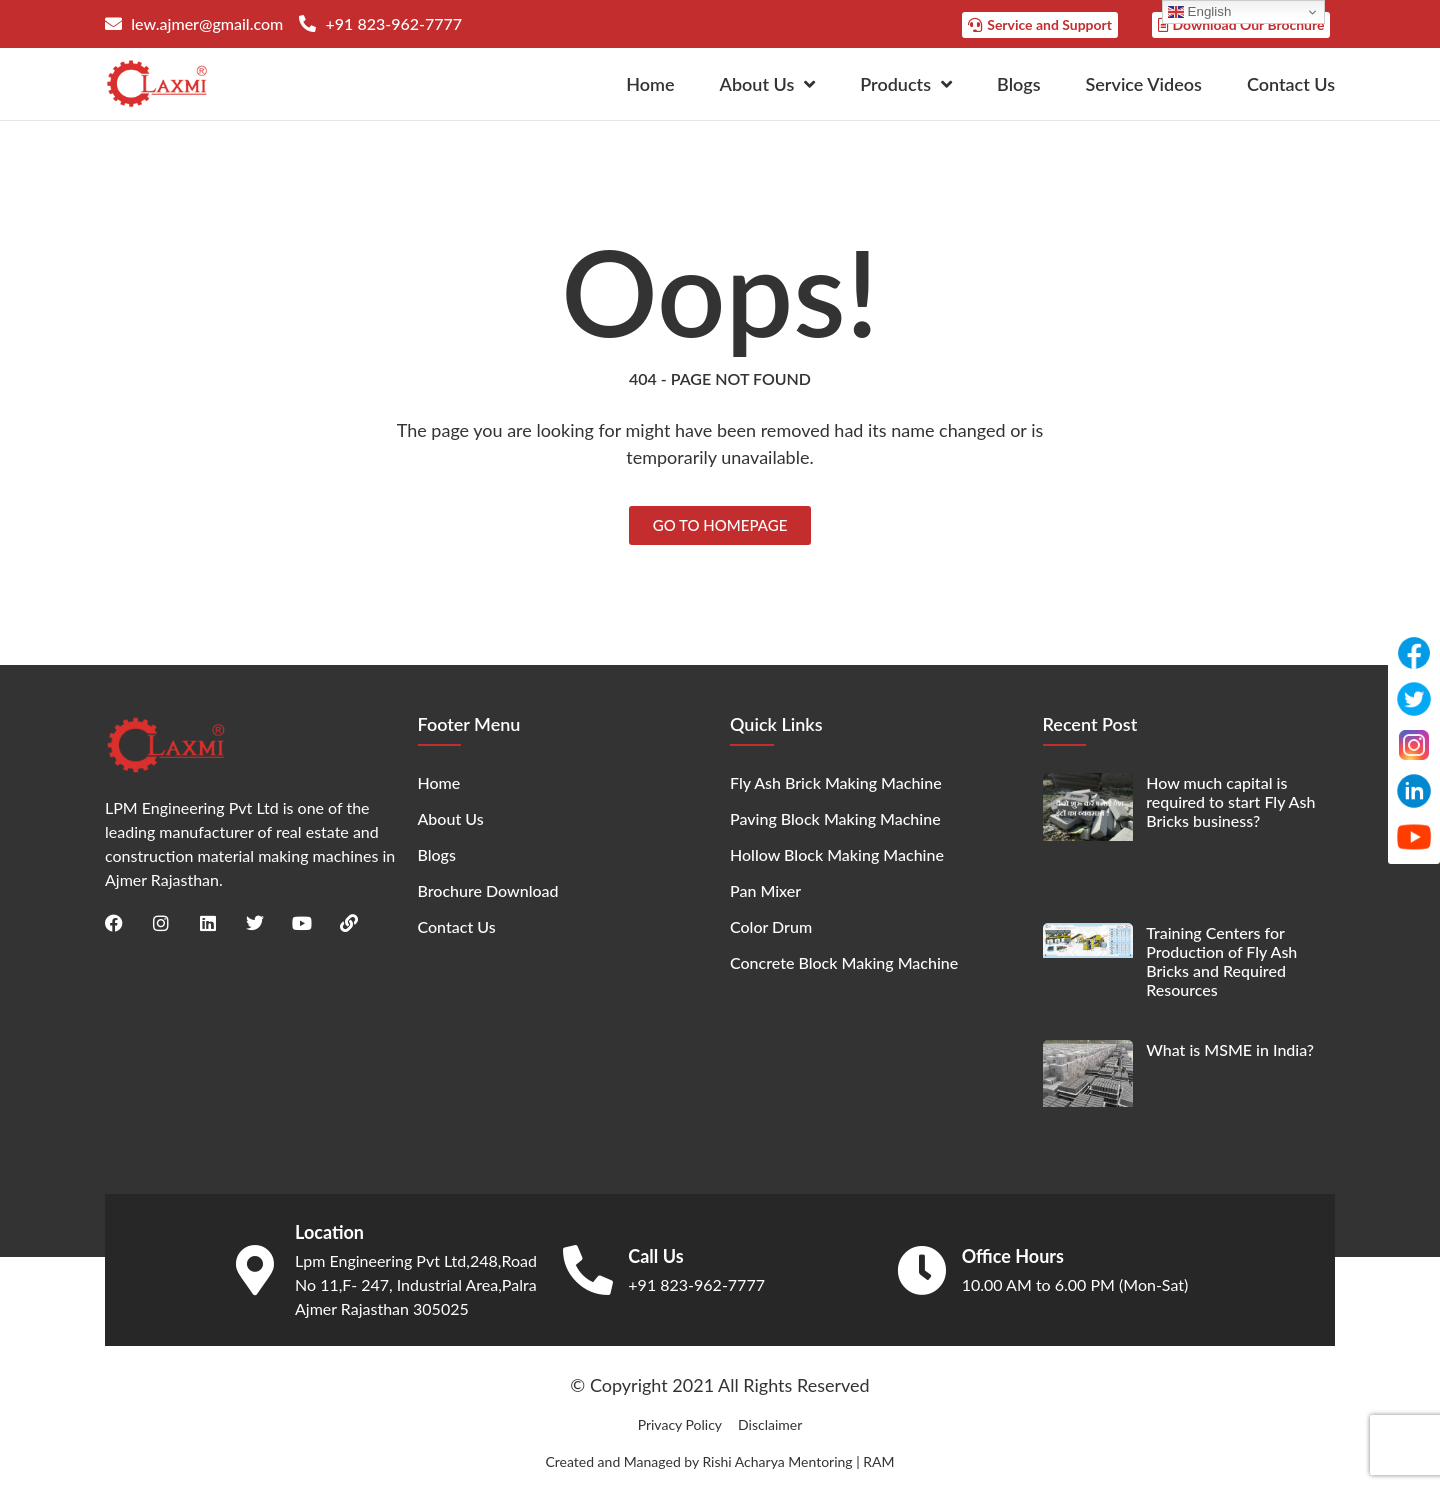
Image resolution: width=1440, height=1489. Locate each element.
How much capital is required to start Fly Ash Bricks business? (1230, 801)
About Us (768, 84)
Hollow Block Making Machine (837, 854)
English (1199, 12)
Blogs (1018, 84)
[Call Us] (588, 1270)
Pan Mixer (765, 890)
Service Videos (1144, 84)
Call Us (655, 1256)
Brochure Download (488, 890)
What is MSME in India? (1230, 1049)
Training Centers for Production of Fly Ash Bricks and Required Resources (1221, 961)
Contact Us (1291, 84)
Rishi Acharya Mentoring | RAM (798, 1461)
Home (650, 84)
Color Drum (771, 926)
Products (906, 84)
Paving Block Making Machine (835, 818)
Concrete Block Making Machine (844, 962)
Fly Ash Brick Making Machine (836, 782)
